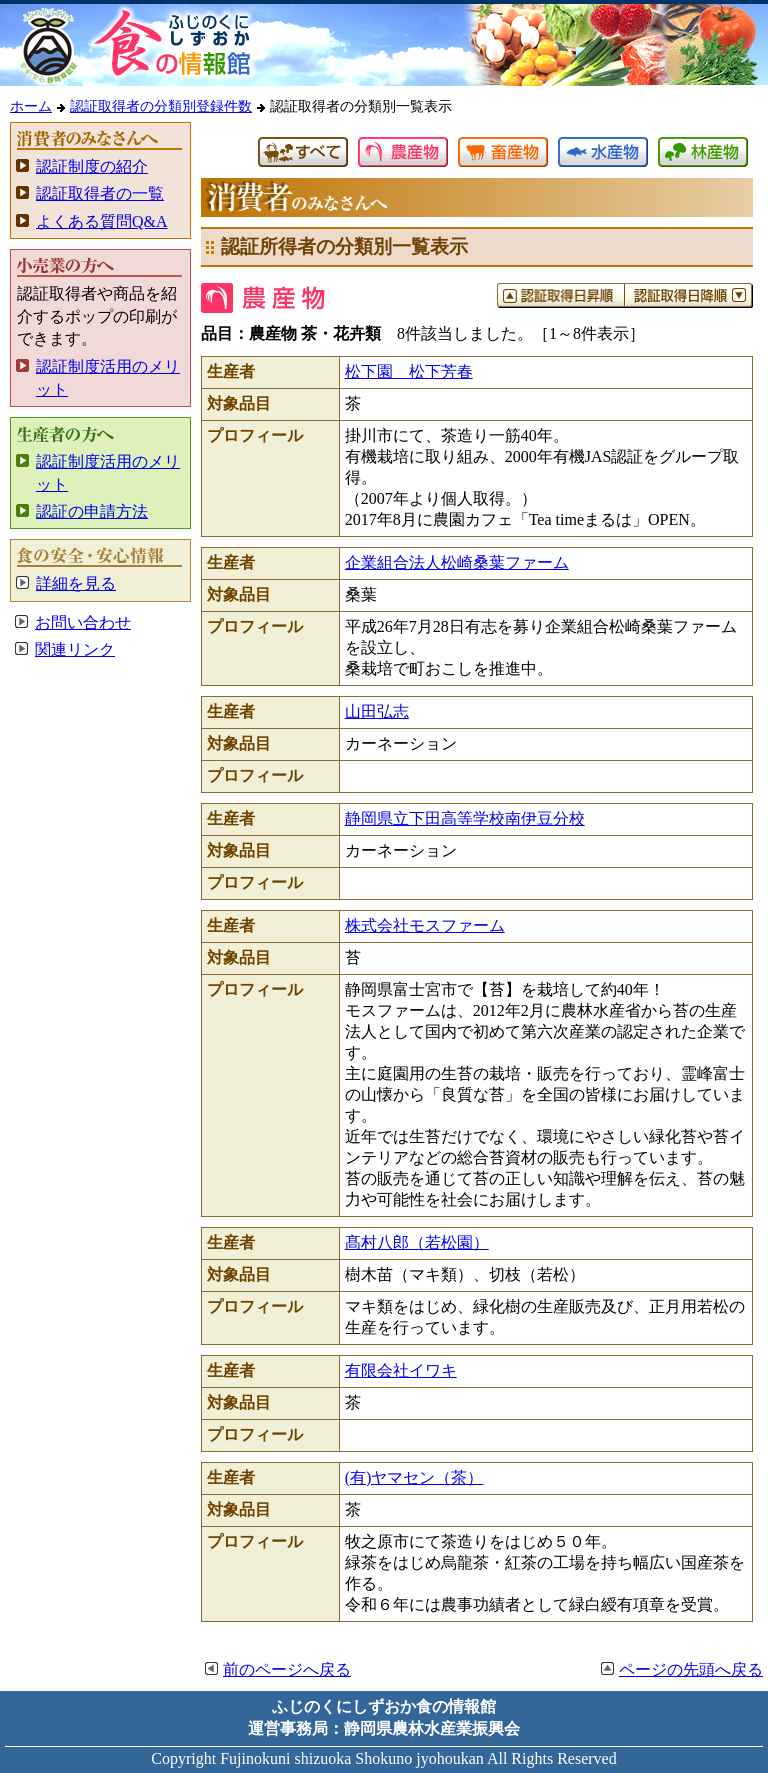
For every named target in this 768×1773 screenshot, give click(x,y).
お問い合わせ (83, 622)
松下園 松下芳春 (409, 371)
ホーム (31, 106)
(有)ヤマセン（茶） (414, 1477)
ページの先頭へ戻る (691, 1669)
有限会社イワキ (401, 1370)
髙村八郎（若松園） (417, 1242)
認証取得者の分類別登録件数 (161, 106)
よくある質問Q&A (102, 221)
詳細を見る (76, 583)
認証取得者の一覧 (100, 193)
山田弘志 (377, 711)
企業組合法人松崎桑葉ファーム (457, 562)
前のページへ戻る (287, 1669)
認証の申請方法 (92, 511)
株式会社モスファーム (425, 925)
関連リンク (75, 649)
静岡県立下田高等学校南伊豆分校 (465, 818)
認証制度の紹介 (92, 166)
